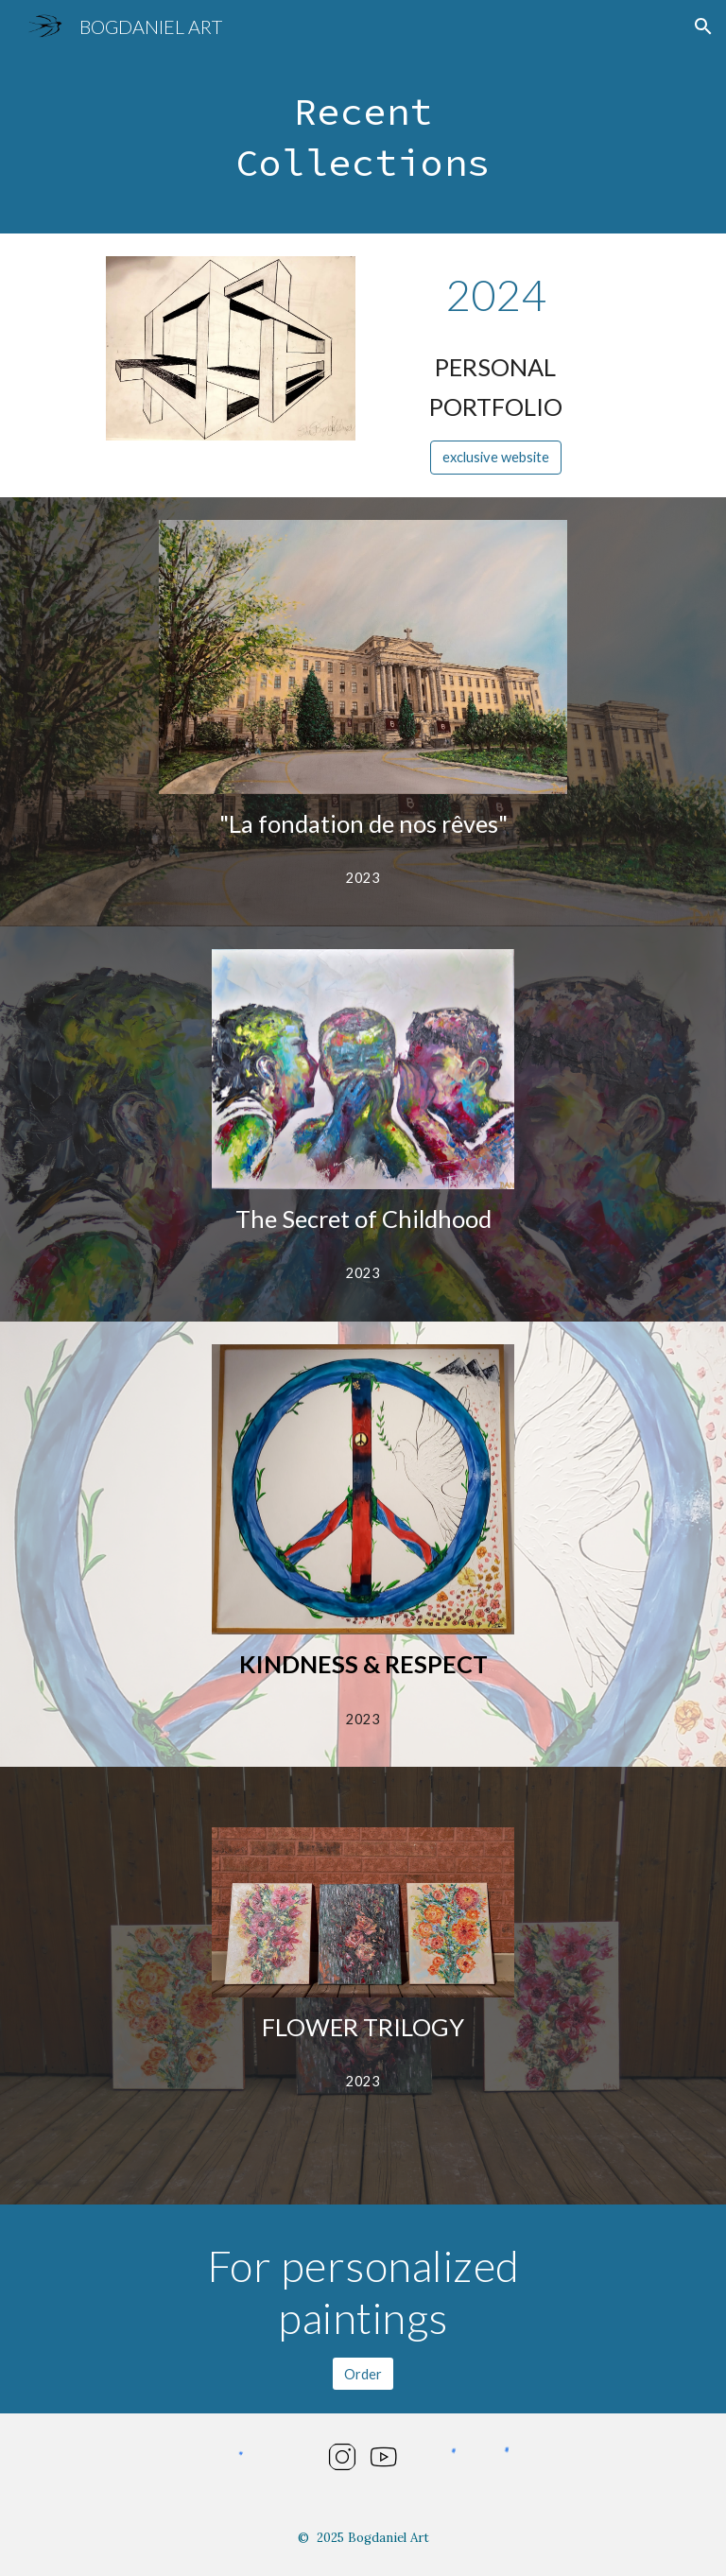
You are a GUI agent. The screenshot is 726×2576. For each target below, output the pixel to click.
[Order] (363, 2373)
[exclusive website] (496, 456)
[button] (703, 26)
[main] (362, 143)
